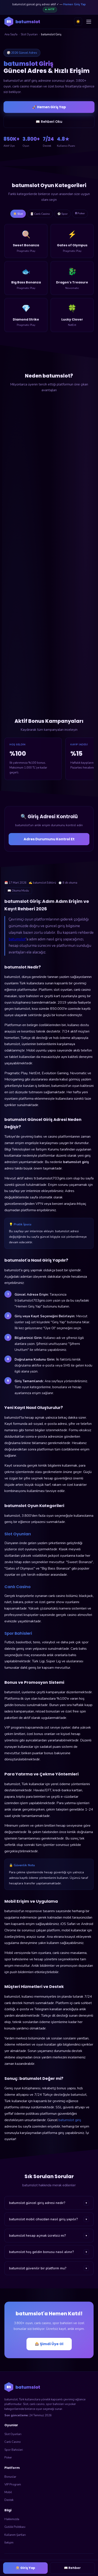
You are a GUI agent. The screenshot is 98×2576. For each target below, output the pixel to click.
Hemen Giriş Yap (74, 4)
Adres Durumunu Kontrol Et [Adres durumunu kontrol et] (49, 839)
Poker (8, 2458)
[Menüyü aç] (89, 22)
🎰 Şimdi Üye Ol (49, 2343)
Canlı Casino (12, 2442)
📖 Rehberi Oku (49, 121)
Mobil (8, 2492)
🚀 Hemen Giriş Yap (49, 107)
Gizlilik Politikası (14, 2527)
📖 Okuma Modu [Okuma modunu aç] (18, 891)
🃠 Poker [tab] (80, 213)
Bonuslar (10, 2477)
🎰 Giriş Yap (25, 2568)
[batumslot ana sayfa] (22, 22)
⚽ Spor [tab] (62, 214)
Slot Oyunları (29, 34)
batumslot (17, 939)
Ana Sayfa (10, 34)
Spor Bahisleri (13, 2450)
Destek (8, 2500)
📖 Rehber (72, 2568)
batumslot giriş (69, 2120)
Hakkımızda (11, 2519)
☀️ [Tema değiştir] (78, 21)
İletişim (8, 2543)
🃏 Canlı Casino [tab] (40, 214)
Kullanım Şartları (15, 2535)
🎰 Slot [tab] (18, 214)
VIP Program (12, 2485)
